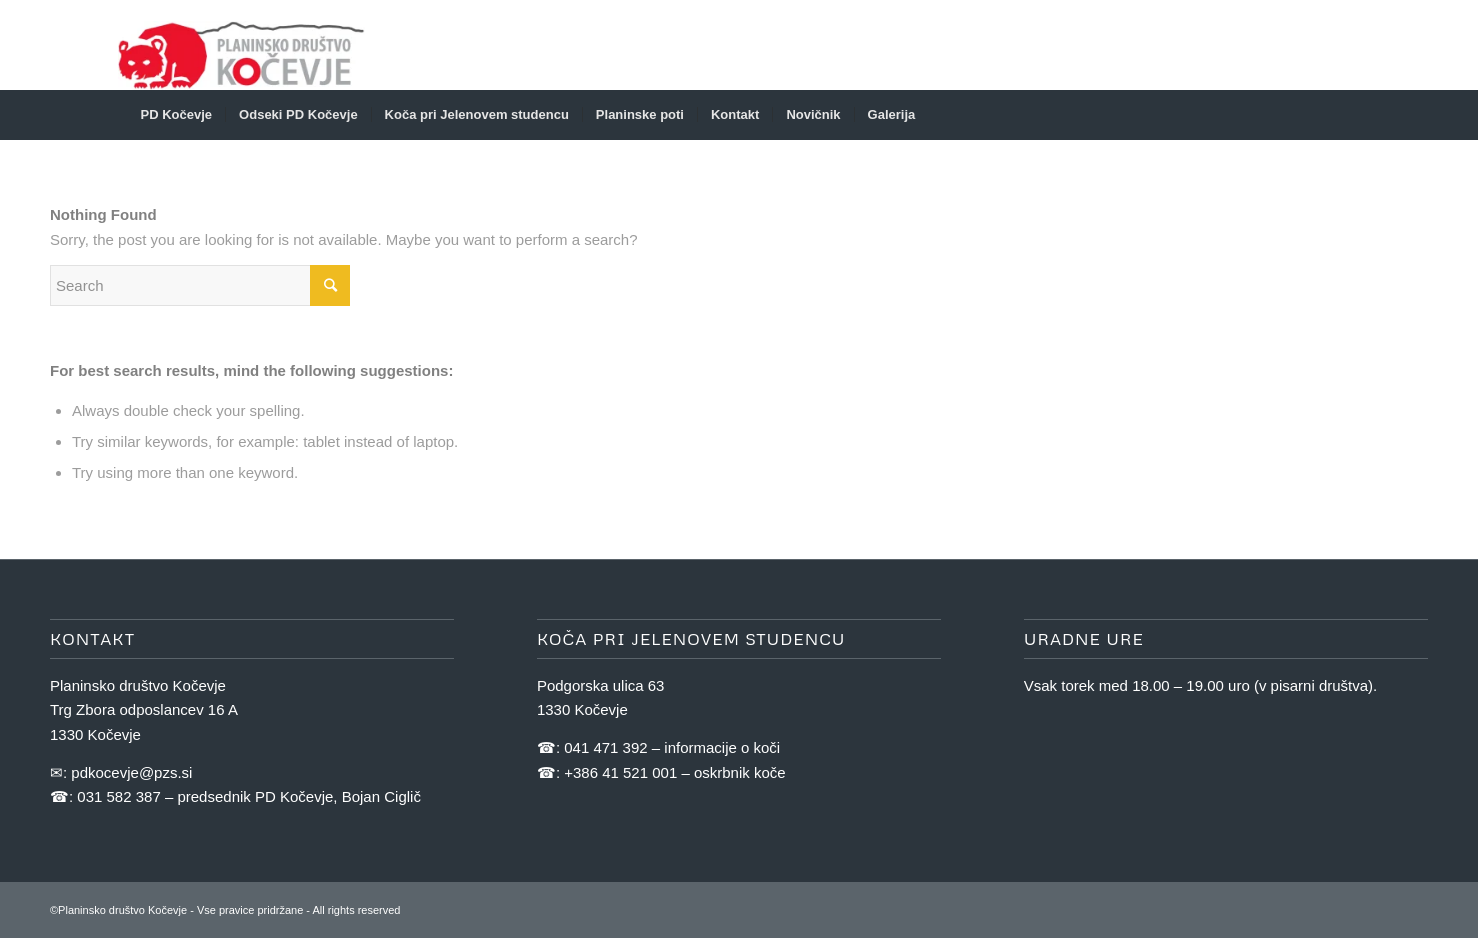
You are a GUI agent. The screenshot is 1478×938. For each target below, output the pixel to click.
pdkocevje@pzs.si (131, 772)
